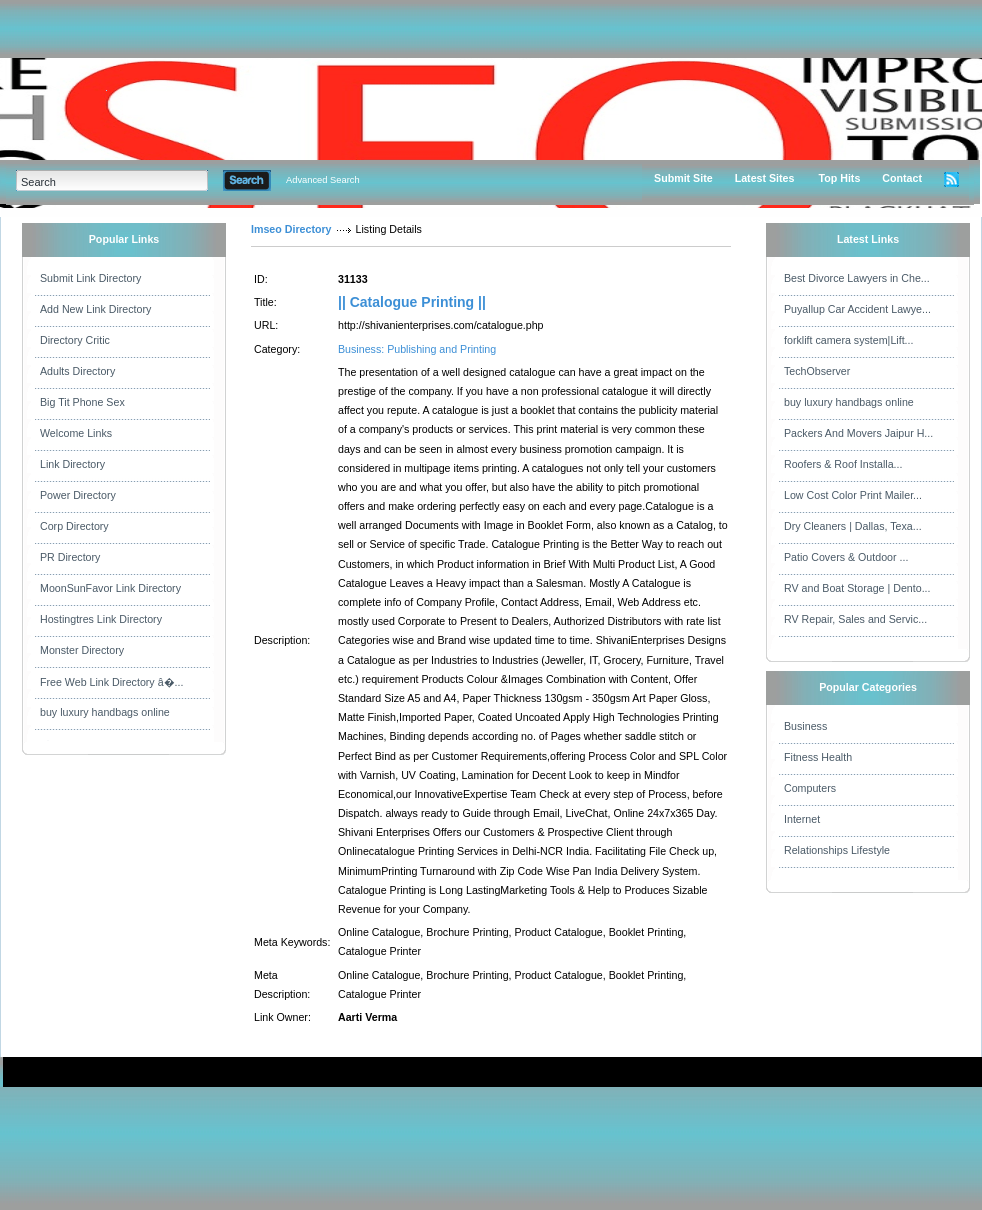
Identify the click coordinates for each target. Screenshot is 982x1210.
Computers (810, 788)
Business (805, 726)
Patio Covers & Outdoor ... (846, 557)
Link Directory (72, 464)
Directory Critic (75, 340)
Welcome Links (76, 433)
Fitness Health (818, 757)
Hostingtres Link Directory (101, 619)
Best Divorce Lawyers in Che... (857, 278)
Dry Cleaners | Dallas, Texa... (853, 526)
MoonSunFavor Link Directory (110, 588)
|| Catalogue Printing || (412, 302)
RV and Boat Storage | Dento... (857, 588)
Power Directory (78, 495)
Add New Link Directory (95, 309)
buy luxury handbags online (105, 712)
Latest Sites (765, 178)
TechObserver (817, 371)
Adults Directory (77, 371)
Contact (902, 178)
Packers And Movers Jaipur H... (858, 433)
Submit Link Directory (90, 278)
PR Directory (70, 557)
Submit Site (683, 178)
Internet (802, 819)
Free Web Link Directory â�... (111, 682)
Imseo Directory (291, 229)
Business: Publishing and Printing (417, 349)
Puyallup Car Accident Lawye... (857, 309)
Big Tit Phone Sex (82, 402)
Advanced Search (323, 180)
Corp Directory (74, 526)
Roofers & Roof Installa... (843, 464)
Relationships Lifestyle (837, 850)
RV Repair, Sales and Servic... (855, 619)
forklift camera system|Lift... (849, 340)
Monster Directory (82, 650)
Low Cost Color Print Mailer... (853, 495)
